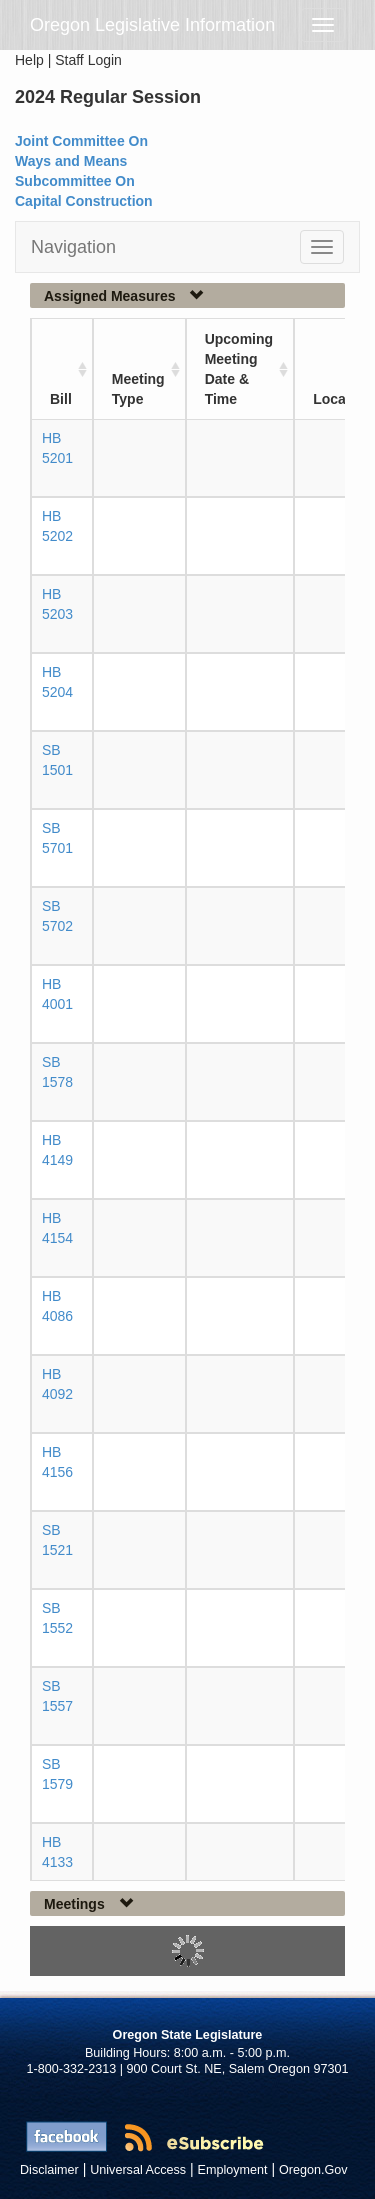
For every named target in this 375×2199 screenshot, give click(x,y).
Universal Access (138, 2170)
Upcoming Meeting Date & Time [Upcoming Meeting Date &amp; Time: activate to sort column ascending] (239, 369)
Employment (233, 2170)
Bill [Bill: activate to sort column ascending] (61, 399)
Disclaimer (49, 2170)
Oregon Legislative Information (152, 25)
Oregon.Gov (313, 2170)
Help (29, 60)
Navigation (73, 247)
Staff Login (88, 60)
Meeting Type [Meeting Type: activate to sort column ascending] (138, 389)
